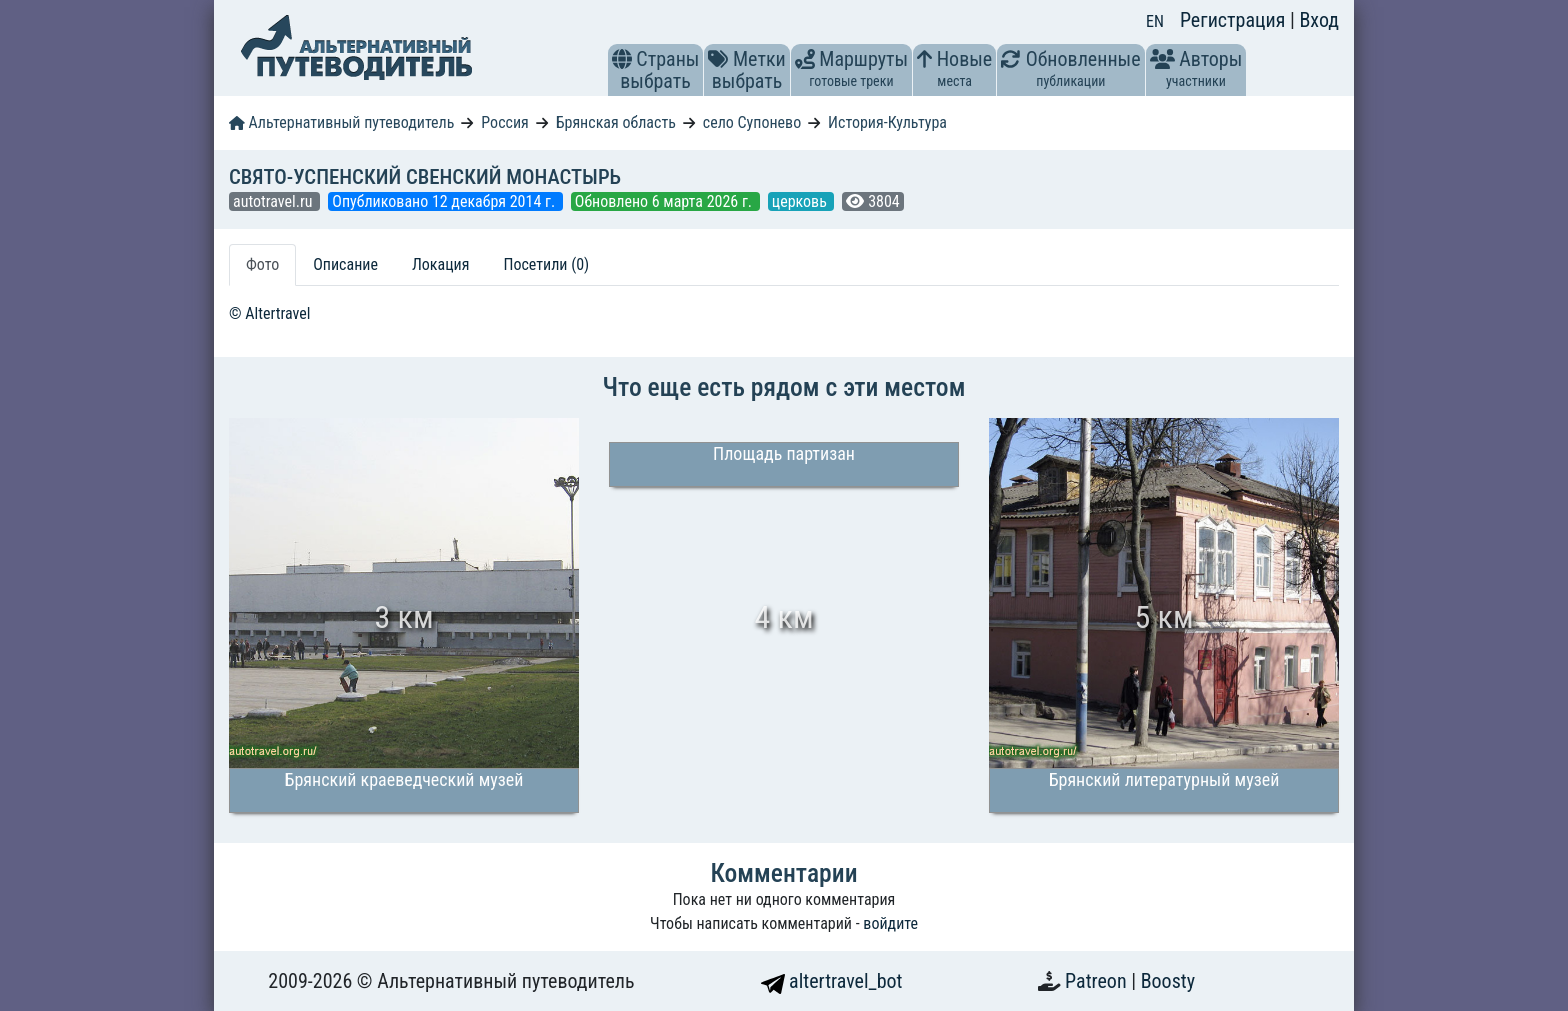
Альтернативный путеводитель (341, 122)
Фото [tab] (262, 264)
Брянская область (616, 122)
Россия (504, 122)
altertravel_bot (832, 981)
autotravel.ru (274, 201)
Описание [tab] (345, 264)
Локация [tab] (441, 264)
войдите (890, 923)
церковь (801, 201)
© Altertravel (269, 313)
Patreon (1098, 981)
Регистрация (1235, 20)
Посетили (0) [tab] (546, 264)
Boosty (1168, 981)
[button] (622, 59)
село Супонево (752, 122)
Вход (1319, 20)
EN (1155, 21)
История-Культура (887, 122)
